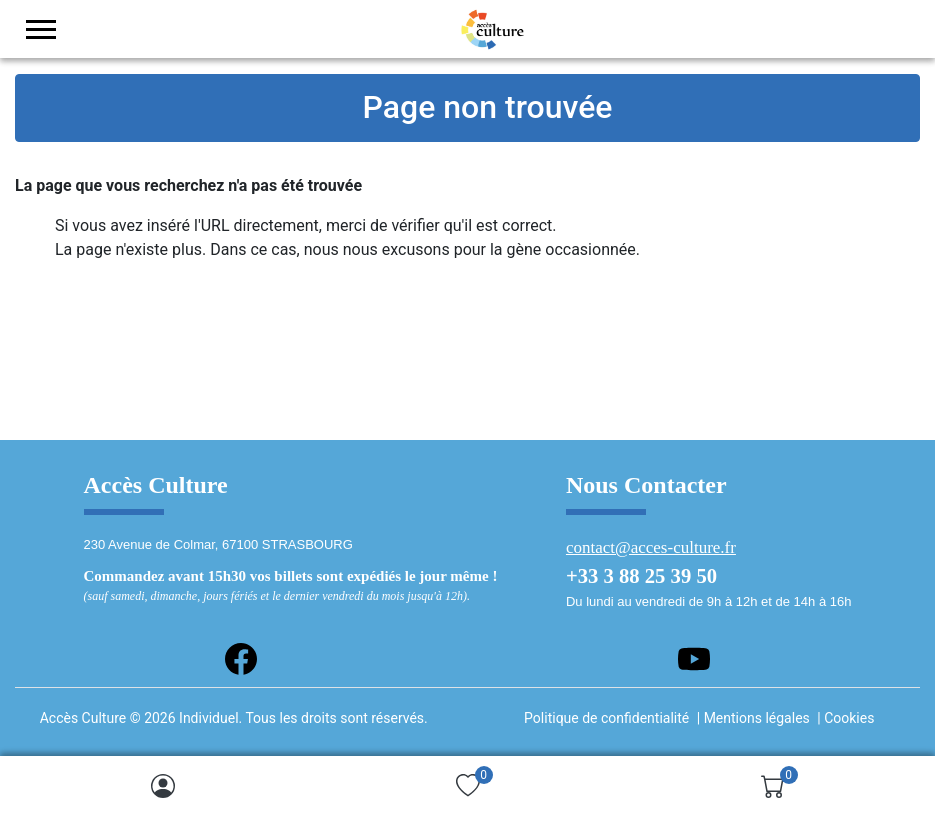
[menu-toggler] (41, 29)
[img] (163, 786)
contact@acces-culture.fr (651, 547)
